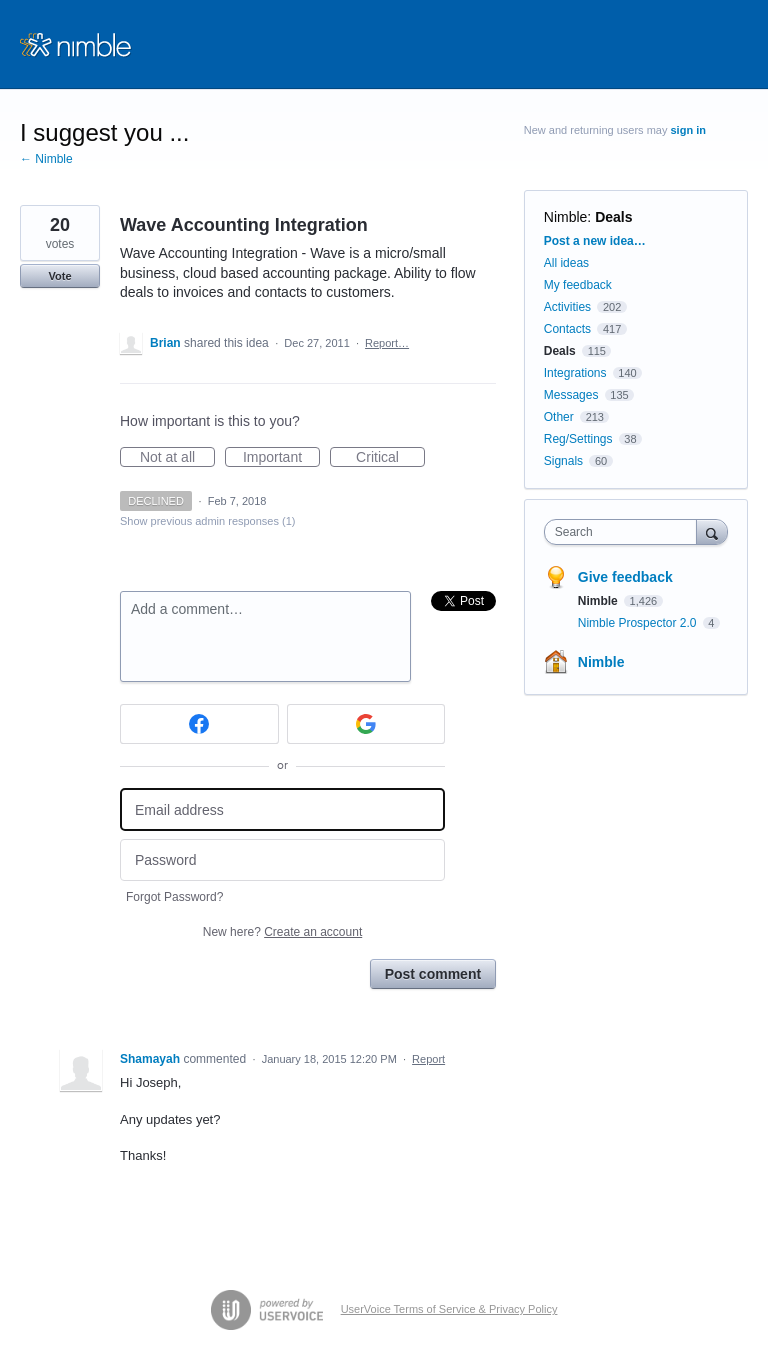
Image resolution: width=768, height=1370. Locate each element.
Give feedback (625, 577)
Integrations (575, 373)
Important (281, 458)
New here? (282, 932)
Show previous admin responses (207, 521)
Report (428, 1059)
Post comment (433, 974)
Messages (571, 395)
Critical (390, 458)
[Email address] (282, 809)
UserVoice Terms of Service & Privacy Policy (449, 1309)
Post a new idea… (595, 241)
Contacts (567, 329)
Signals (563, 461)
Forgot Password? (174, 897)
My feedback (578, 285)
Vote (59, 276)
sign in (688, 130)
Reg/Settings (578, 439)
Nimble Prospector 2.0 (639, 623)
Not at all (177, 458)
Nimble (566, 217)
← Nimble (46, 159)
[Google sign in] (366, 724)
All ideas (566, 263)
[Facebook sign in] (199, 724)
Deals (613, 217)
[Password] (282, 860)
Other (559, 417)
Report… (387, 343)
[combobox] (625, 532)
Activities (567, 307)
